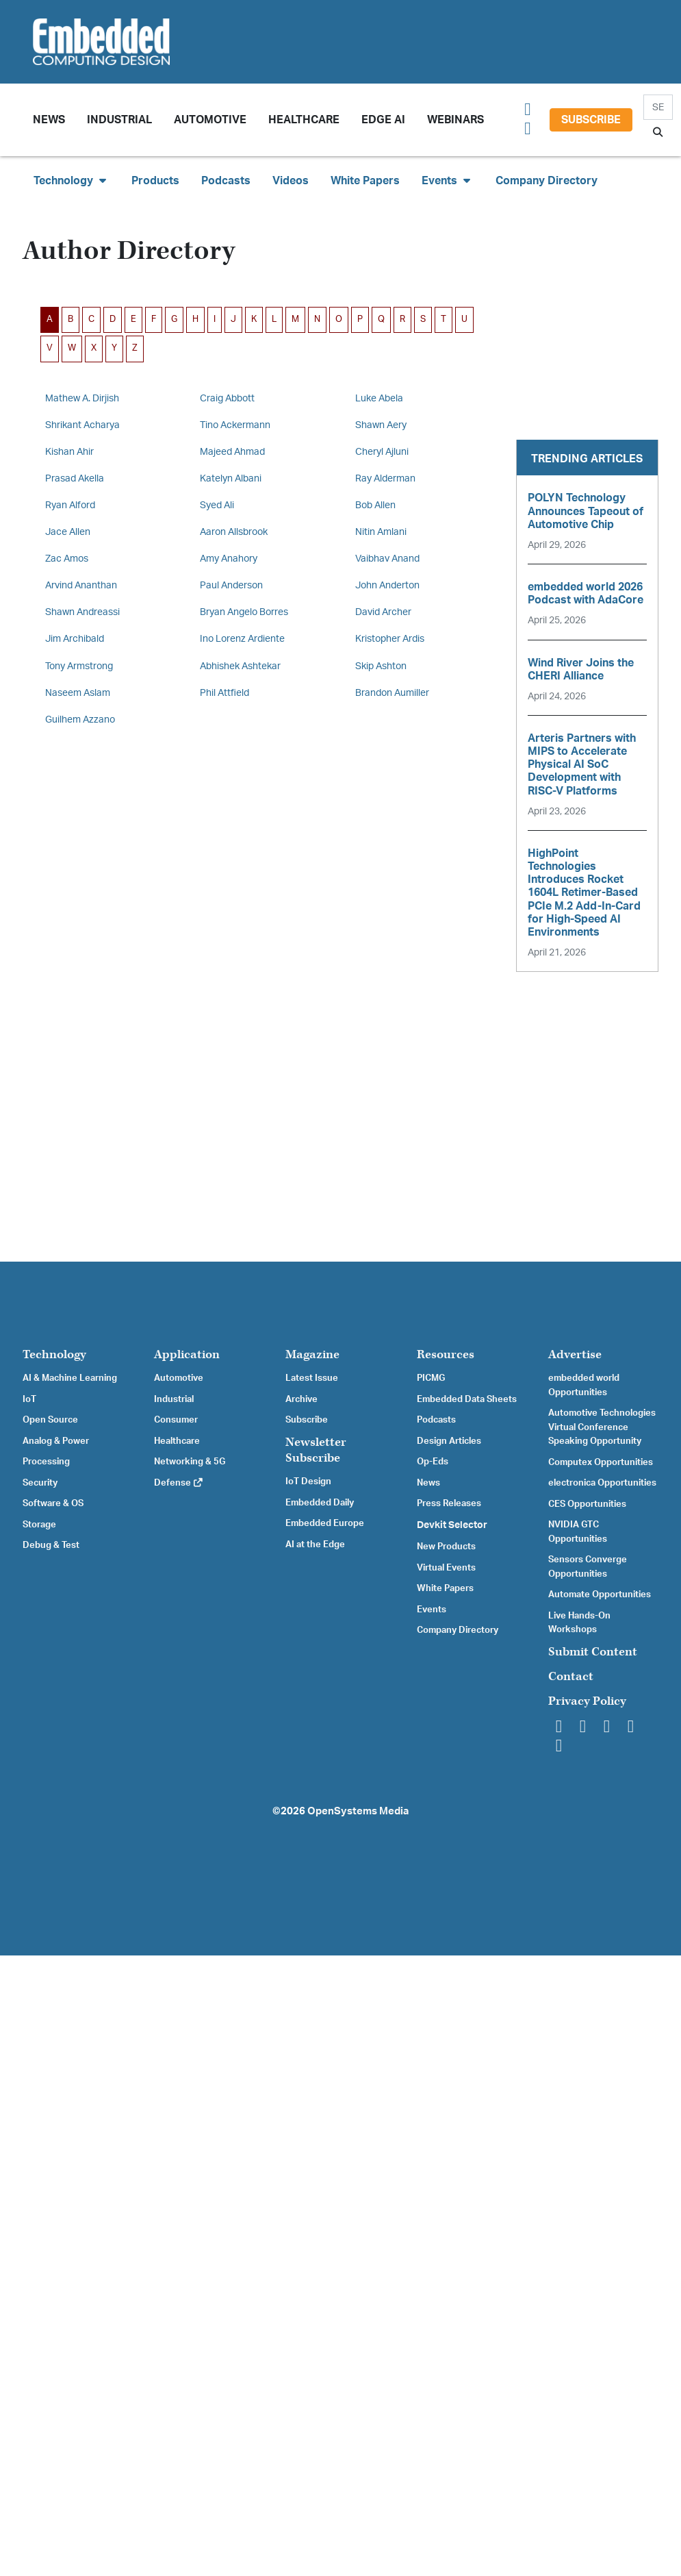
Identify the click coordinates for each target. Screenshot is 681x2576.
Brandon (392, 693)
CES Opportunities (587, 1504)
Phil (224, 693)
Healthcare (303, 119)
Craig (227, 398)
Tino (235, 425)
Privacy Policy (587, 1701)
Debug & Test (51, 1545)
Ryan (70, 505)
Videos (290, 180)
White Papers (365, 180)
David (383, 612)
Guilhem (80, 719)
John (387, 585)
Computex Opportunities (600, 1462)
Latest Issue (311, 1378)
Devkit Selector (452, 1525)
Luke (379, 398)
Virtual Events (446, 1568)
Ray (385, 478)
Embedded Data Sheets (467, 1399)
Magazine (312, 1354)
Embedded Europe (324, 1523)
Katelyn (230, 478)
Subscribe (591, 119)
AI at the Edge (315, 1544)
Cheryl (382, 452)
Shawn (381, 425)
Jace (67, 532)
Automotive (210, 119)
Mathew (82, 398)
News (428, 1483)
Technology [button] (72, 180)
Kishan (69, 452)
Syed (217, 505)
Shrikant (82, 425)
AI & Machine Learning (70, 1378)
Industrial (119, 119)
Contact (570, 1676)
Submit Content (592, 1652)
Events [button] (448, 180)
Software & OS (53, 1503)
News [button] (49, 119)
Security (40, 1483)
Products (155, 180)
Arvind (81, 585)
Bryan (244, 612)
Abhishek (240, 666)
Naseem (77, 693)
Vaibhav (387, 558)
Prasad (74, 478)
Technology (54, 1354)
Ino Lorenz (242, 639)
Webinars (455, 119)
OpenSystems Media (358, 1811)
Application (187, 1354)
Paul (231, 585)
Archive (301, 1399)
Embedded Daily (319, 1503)
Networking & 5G (189, 1462)
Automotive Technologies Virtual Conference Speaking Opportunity (602, 1427)
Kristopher (389, 639)
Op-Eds (432, 1462)
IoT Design (308, 1481)
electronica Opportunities (602, 1483)
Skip (381, 666)
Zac (66, 558)
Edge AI (383, 119)
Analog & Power (56, 1441)
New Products (446, 1546)
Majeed (232, 452)
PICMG (431, 1378)
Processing (46, 1462)
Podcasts (225, 180)
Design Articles (449, 1441)
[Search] (658, 107)
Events (431, 1609)
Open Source (50, 1420)
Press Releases (449, 1503)
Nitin (381, 532)
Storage (39, 1525)
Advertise (575, 1354)
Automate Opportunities (599, 1594)
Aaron (234, 532)
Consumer (176, 1420)
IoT (29, 1399)
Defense (179, 1483)
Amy (228, 558)
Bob (375, 505)
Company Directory (547, 180)
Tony (79, 666)
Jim (74, 639)
